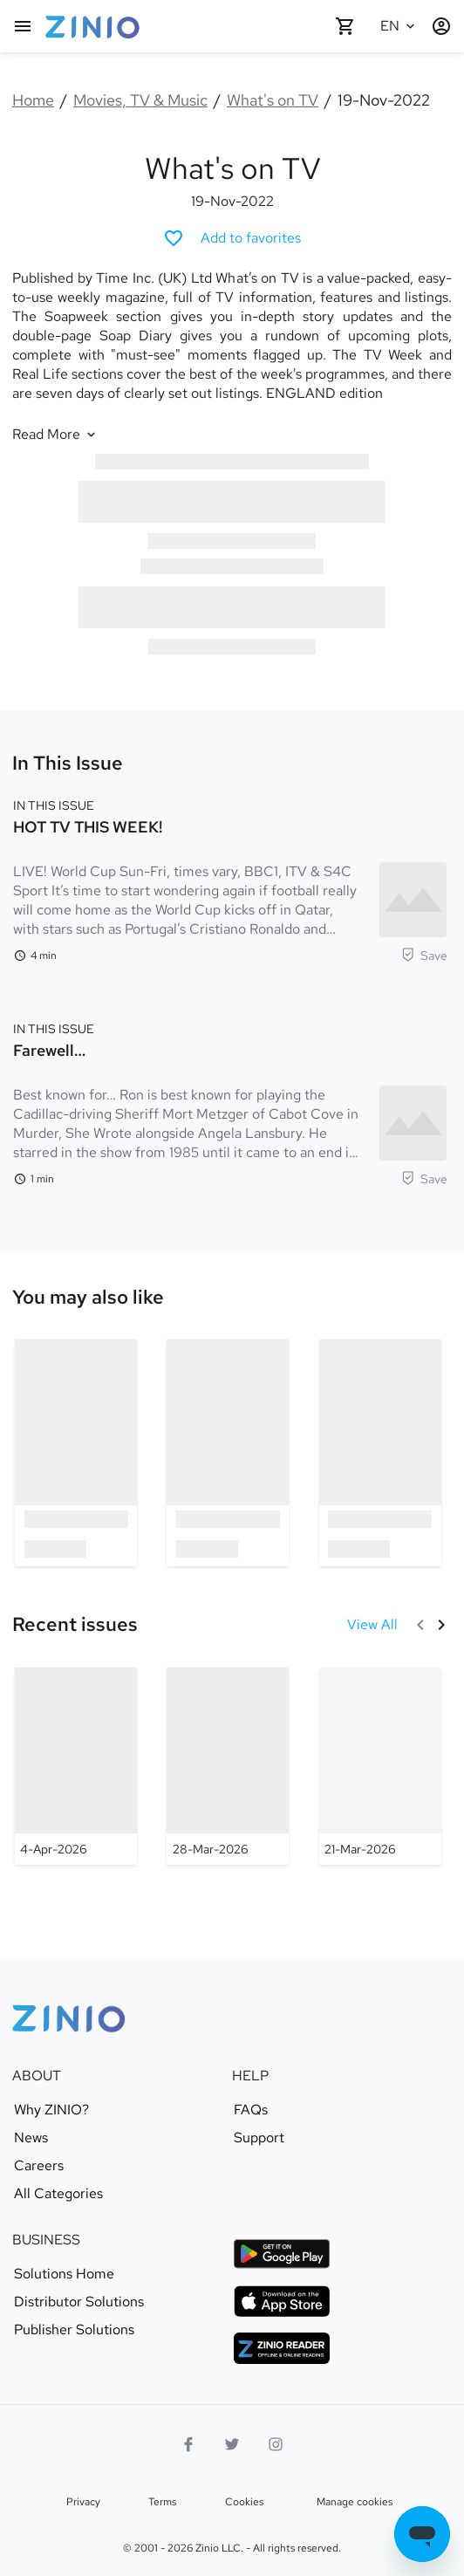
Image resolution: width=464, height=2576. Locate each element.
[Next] (441, 1624)
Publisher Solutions (74, 2330)
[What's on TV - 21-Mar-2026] (380, 1766)
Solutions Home (64, 2274)
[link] (88, 1297)
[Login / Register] (441, 26)
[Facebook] (188, 2444)
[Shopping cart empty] (345, 26)
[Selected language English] (399, 26)
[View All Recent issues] (372, 1625)
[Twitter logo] (232, 2444)
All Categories (58, 2194)
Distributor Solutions (79, 2302)
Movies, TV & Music (140, 100)
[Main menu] (22, 26)
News (31, 2138)
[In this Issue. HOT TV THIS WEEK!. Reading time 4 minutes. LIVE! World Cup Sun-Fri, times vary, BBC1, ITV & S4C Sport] (230, 878)
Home (33, 100)
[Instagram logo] (275, 2444)
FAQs (251, 2110)
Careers (39, 2166)
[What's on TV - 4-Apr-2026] (76, 1766)
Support (259, 2138)
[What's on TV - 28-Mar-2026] (228, 1766)
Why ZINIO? (51, 2110)
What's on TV (272, 100)
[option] (76, 1452)
